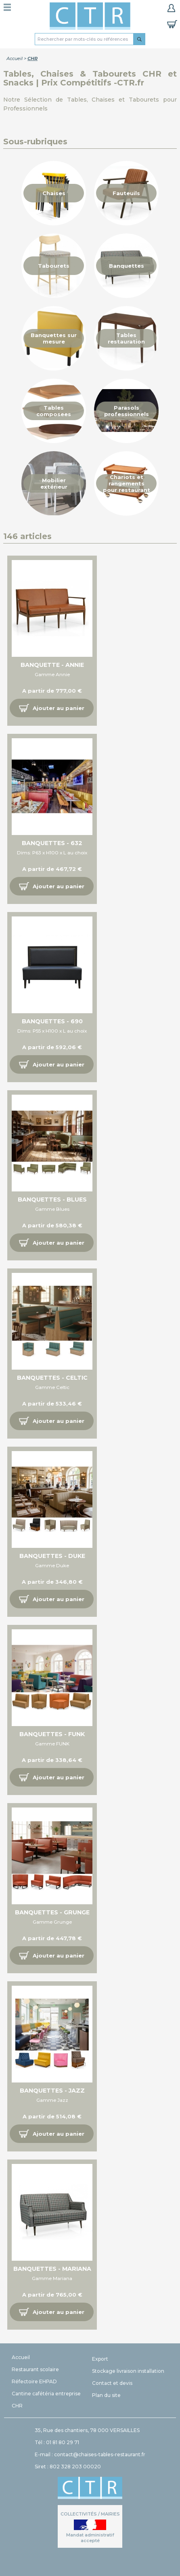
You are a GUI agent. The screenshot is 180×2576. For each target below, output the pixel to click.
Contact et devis (112, 2383)
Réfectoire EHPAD (34, 2381)
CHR (17, 2406)
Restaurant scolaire (35, 2369)
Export (100, 2359)
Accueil (14, 58)
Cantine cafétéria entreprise (46, 2394)
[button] (52, 708)
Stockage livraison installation (128, 2371)
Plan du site (106, 2395)
